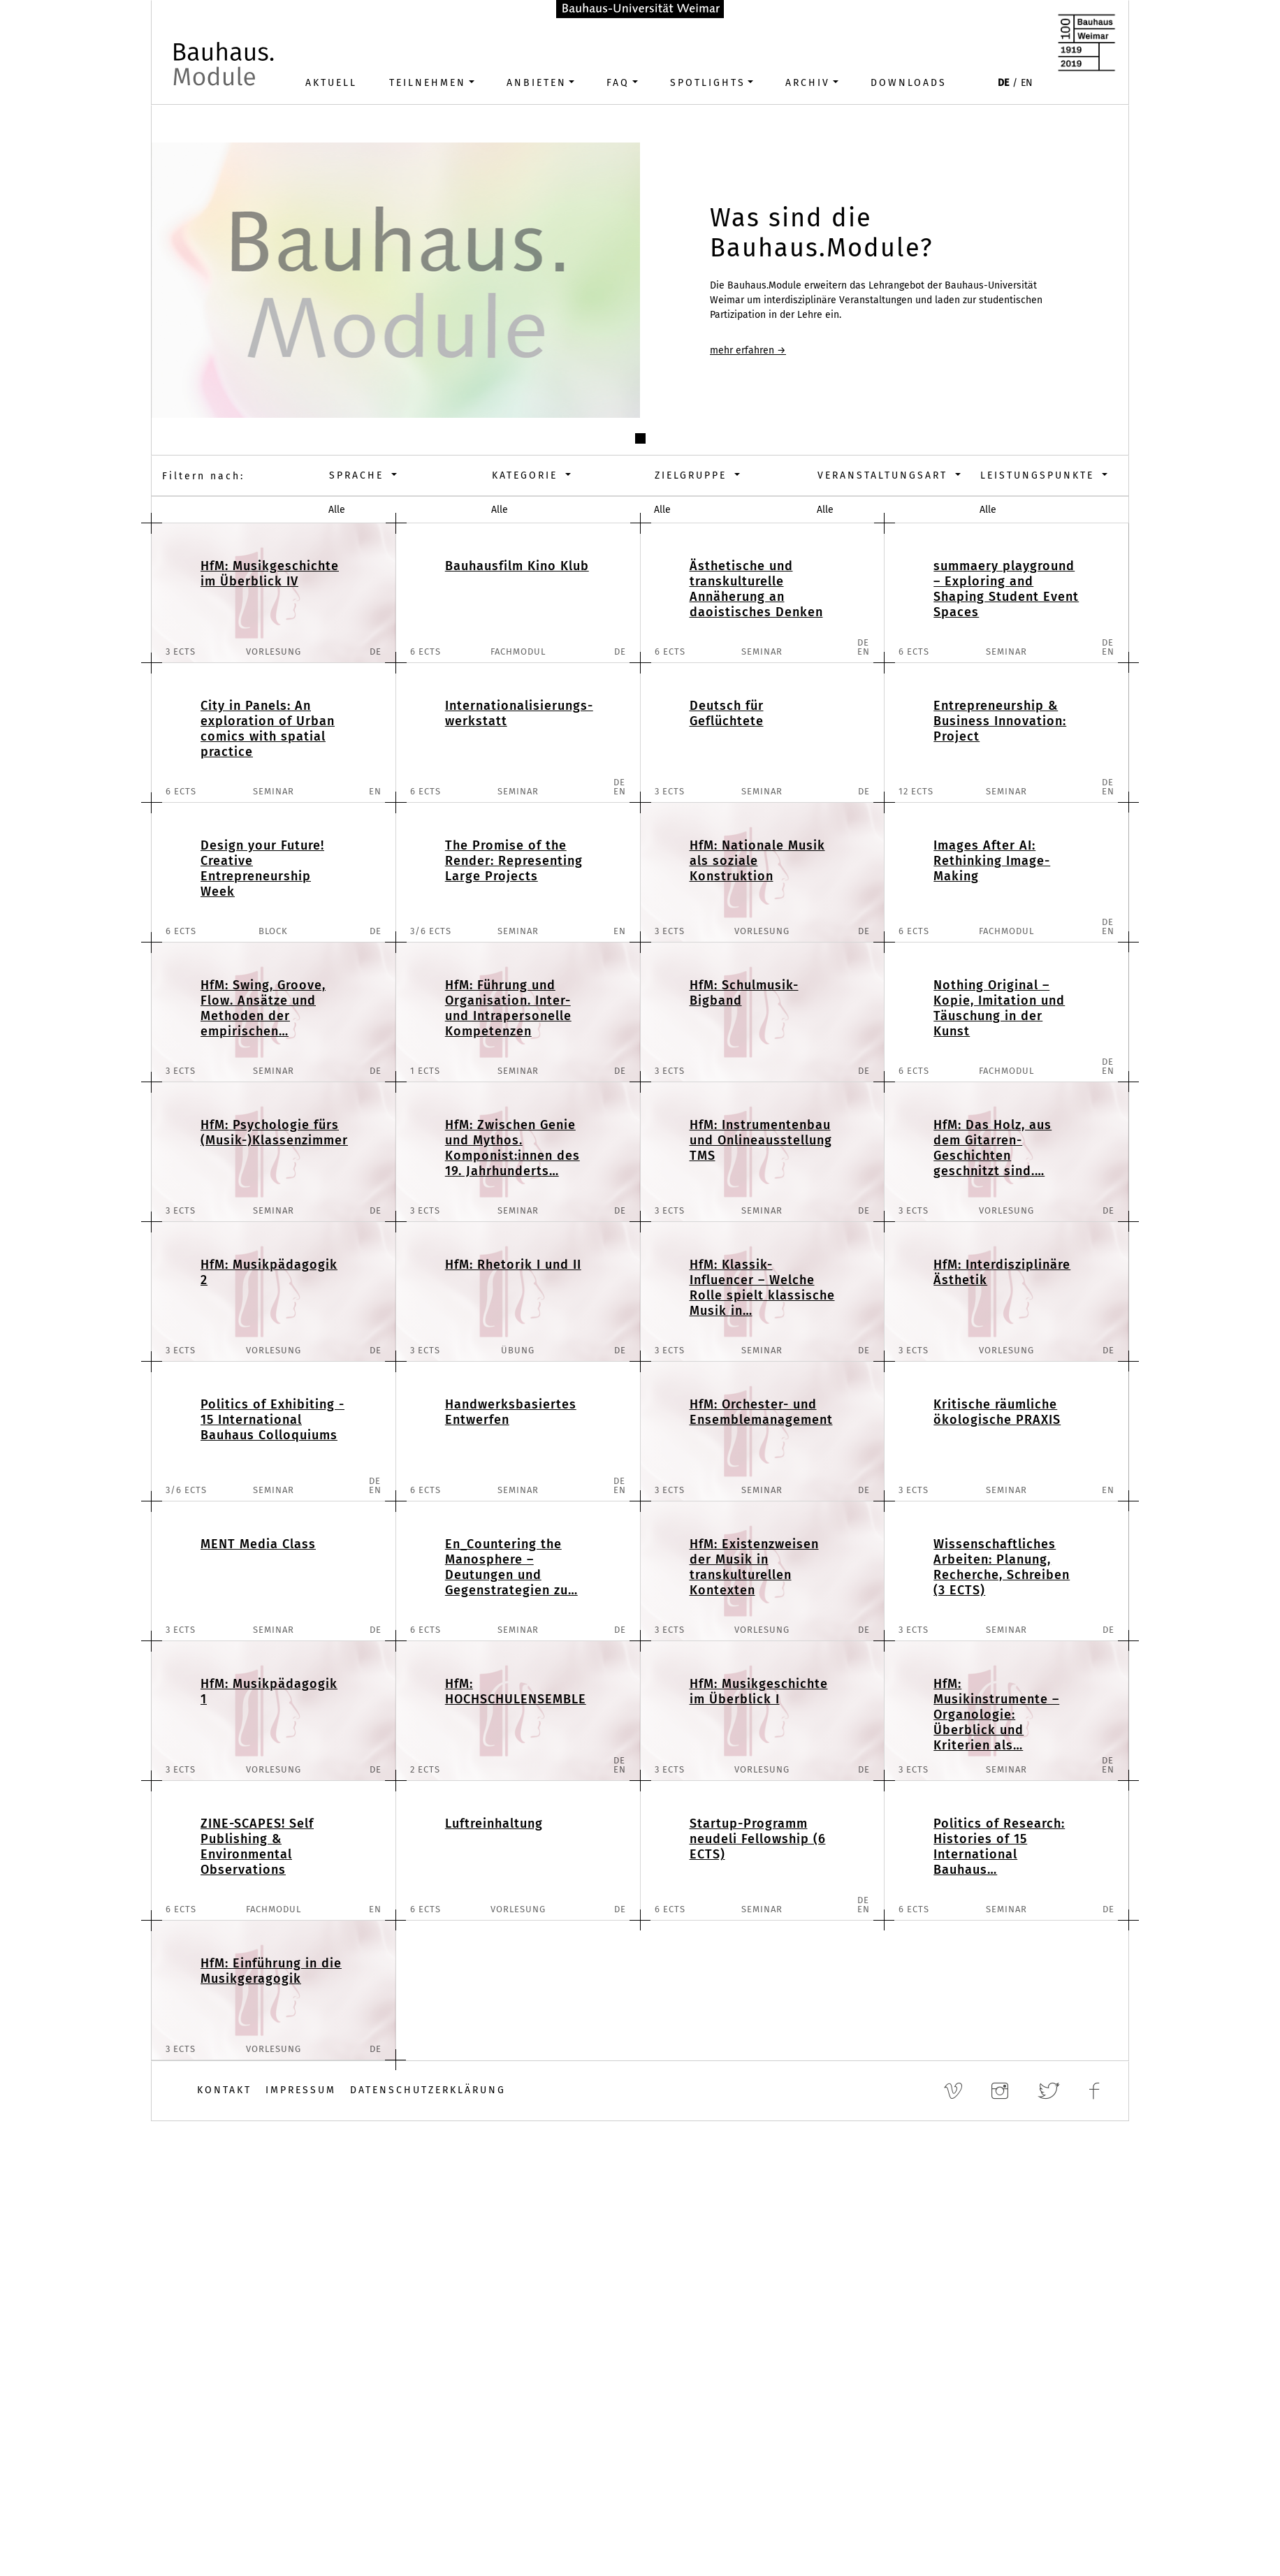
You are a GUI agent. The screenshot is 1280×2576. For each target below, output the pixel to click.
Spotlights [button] (708, 83)
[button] (640, 438)
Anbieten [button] (537, 83)
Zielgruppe (693, 475)
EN (1027, 83)
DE (1003, 83)
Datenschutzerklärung (428, 2090)
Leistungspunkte (1039, 475)
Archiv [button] (807, 83)
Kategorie (527, 475)
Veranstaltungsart (884, 475)
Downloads (909, 83)
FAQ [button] (618, 83)
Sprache (358, 475)
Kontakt (224, 2090)
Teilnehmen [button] (427, 83)
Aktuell (331, 83)
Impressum (301, 2090)
